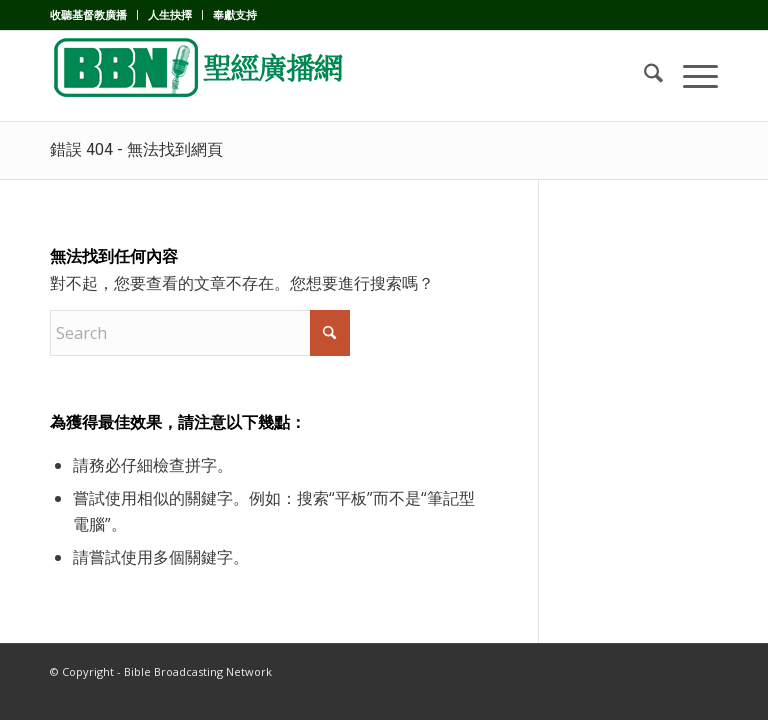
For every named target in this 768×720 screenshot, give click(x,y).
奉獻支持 (235, 14)
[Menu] (690, 76)
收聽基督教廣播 (88, 14)
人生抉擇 (170, 14)
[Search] (643, 76)
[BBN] (200, 76)
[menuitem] (94, 15)
